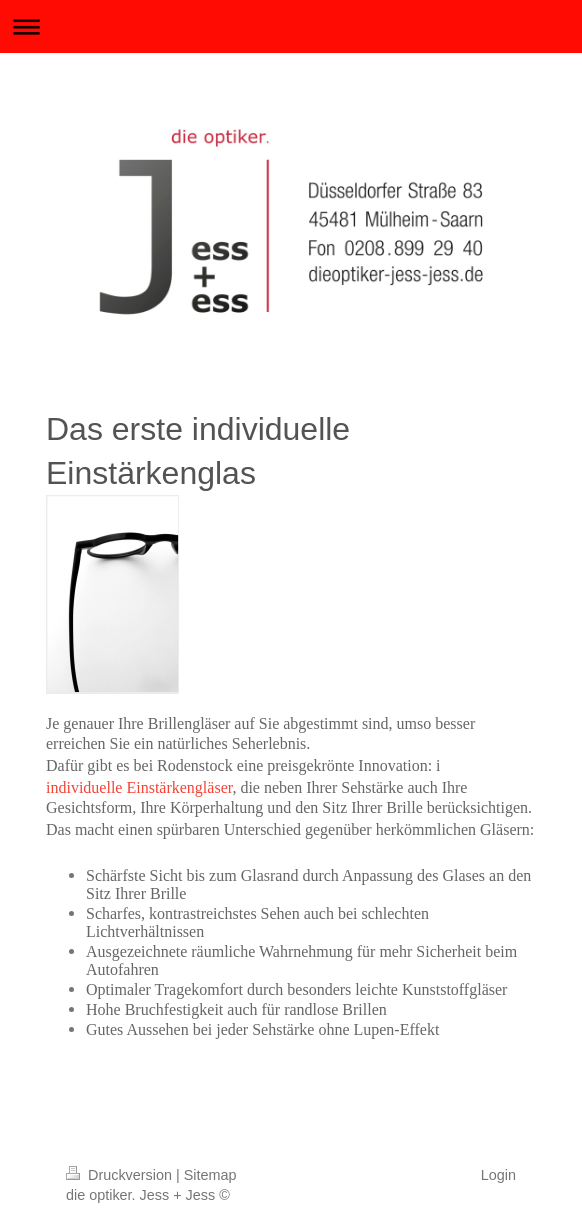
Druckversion (121, 1175)
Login (498, 1175)
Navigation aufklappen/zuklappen (291, 26)
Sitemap (210, 1175)
